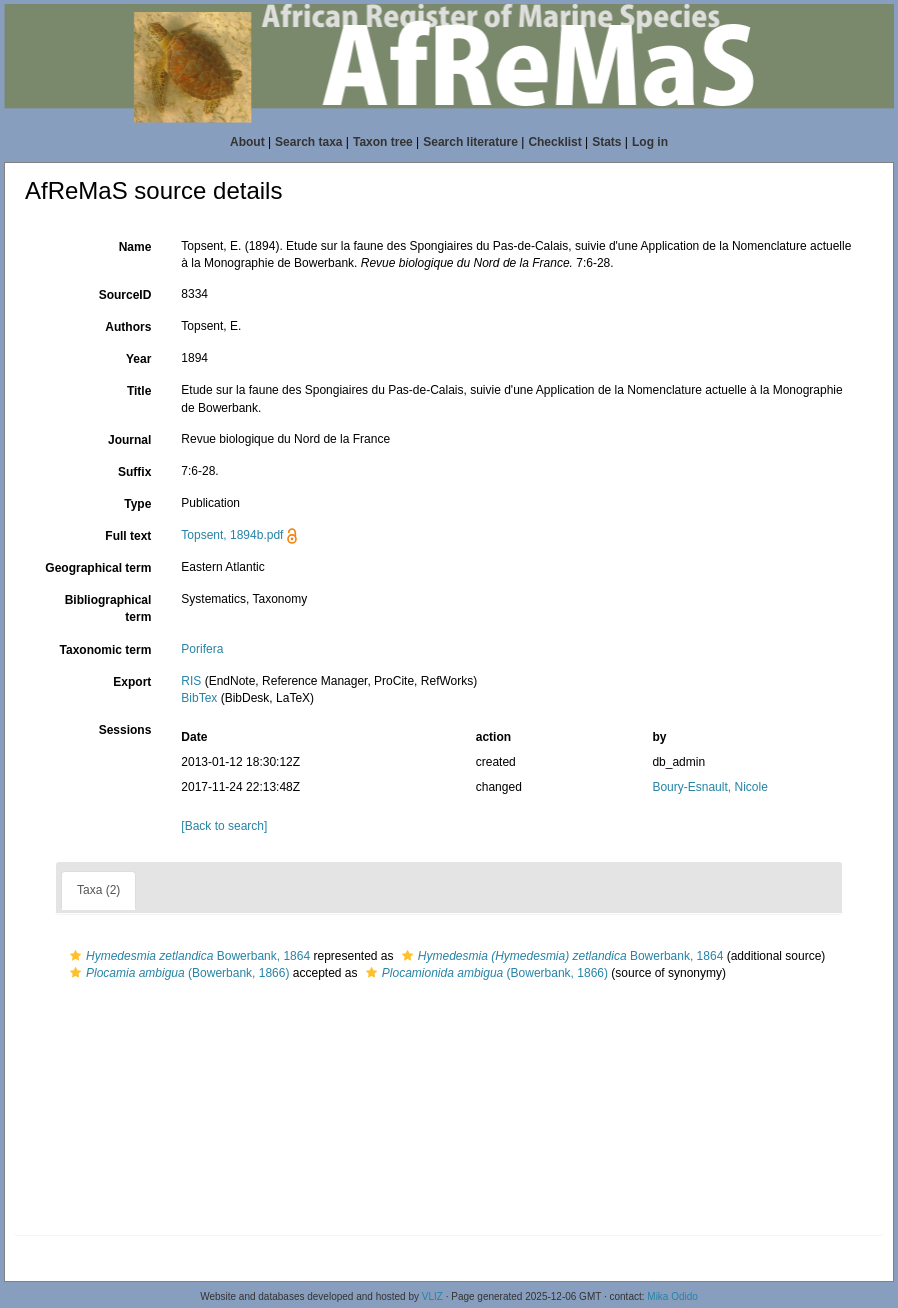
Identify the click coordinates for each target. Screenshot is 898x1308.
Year (138, 359)
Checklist (554, 142)
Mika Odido (672, 1296)
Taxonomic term (106, 650)
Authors (128, 327)
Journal (129, 440)
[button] (75, 956)
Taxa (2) (98, 890)
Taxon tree (383, 142)
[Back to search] (224, 826)
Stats (606, 142)
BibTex (199, 698)
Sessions (125, 730)
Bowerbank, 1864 (187, 956)
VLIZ (432, 1296)
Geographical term (98, 568)
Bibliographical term (108, 608)
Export (132, 682)
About (247, 142)
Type (137, 504)
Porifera (202, 649)
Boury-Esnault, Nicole (709, 787)
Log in (650, 142)
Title (139, 391)
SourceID (125, 295)
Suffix (134, 472)
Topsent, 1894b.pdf (232, 535)
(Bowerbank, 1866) (177, 973)
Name (135, 247)
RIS (191, 681)
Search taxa (308, 142)
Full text (128, 536)
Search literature (470, 142)
